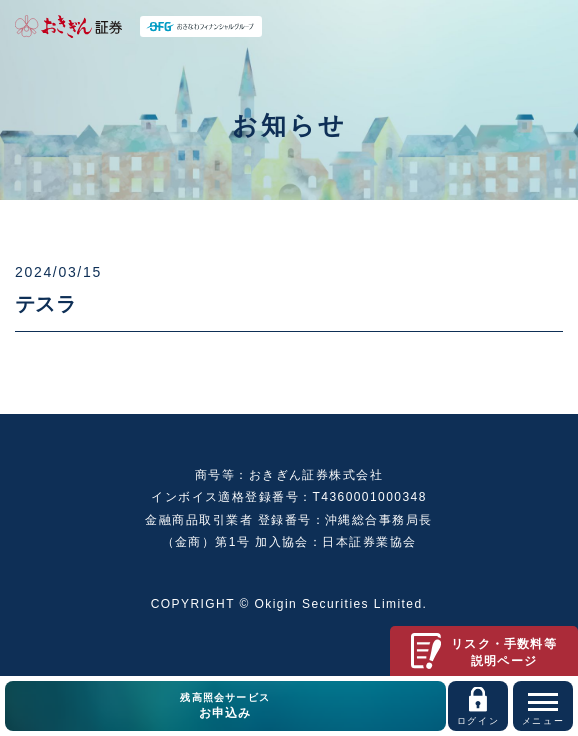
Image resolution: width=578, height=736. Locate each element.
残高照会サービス (225, 707)
